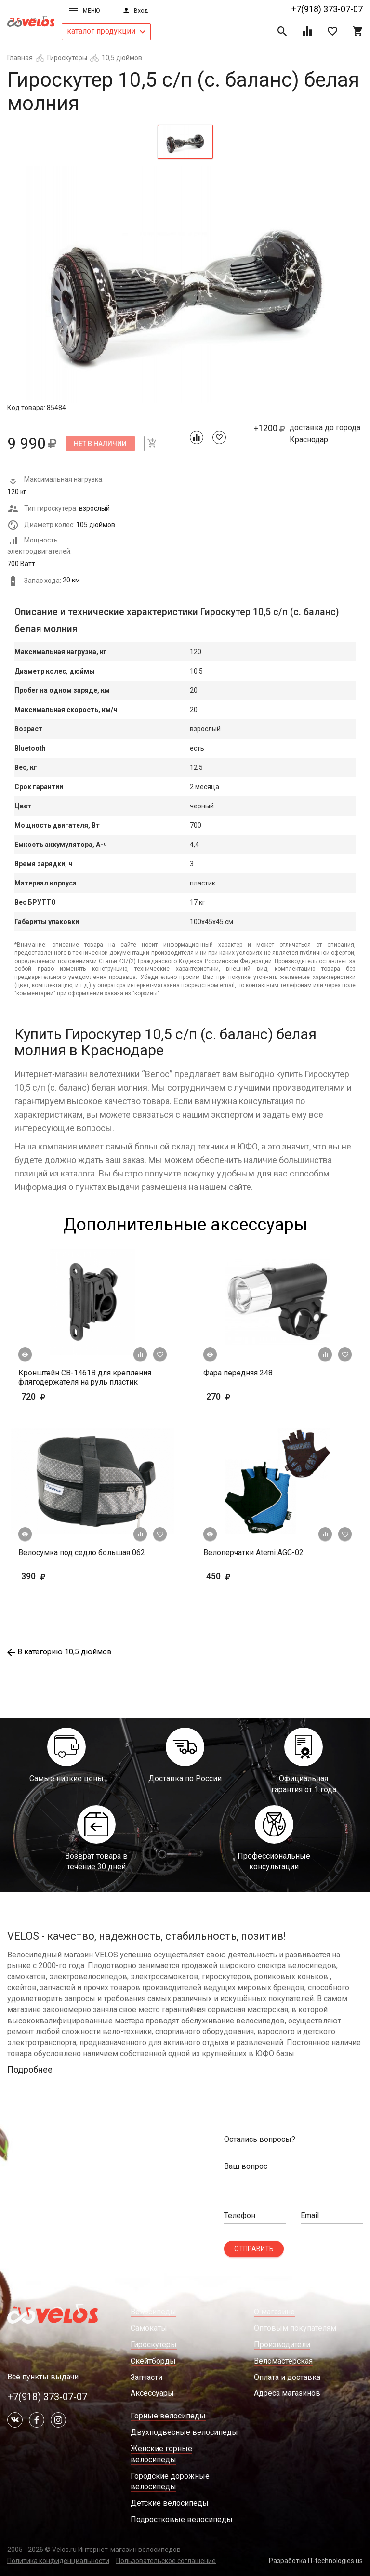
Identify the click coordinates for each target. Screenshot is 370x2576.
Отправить (254, 2249)
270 (246, 1396)
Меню (84, 10)
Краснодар (309, 439)
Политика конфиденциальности (58, 2560)
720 (61, 1396)
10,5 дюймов (122, 58)
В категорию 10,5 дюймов (59, 1651)
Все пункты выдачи (43, 2376)
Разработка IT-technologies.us (316, 2560)
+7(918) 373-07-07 (327, 9)
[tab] (185, 141)
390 (48, 1576)
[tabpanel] (185, 284)
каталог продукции (106, 31)
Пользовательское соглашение (166, 2560)
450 (246, 1576)
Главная (20, 58)
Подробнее (30, 2069)
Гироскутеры (67, 58)
